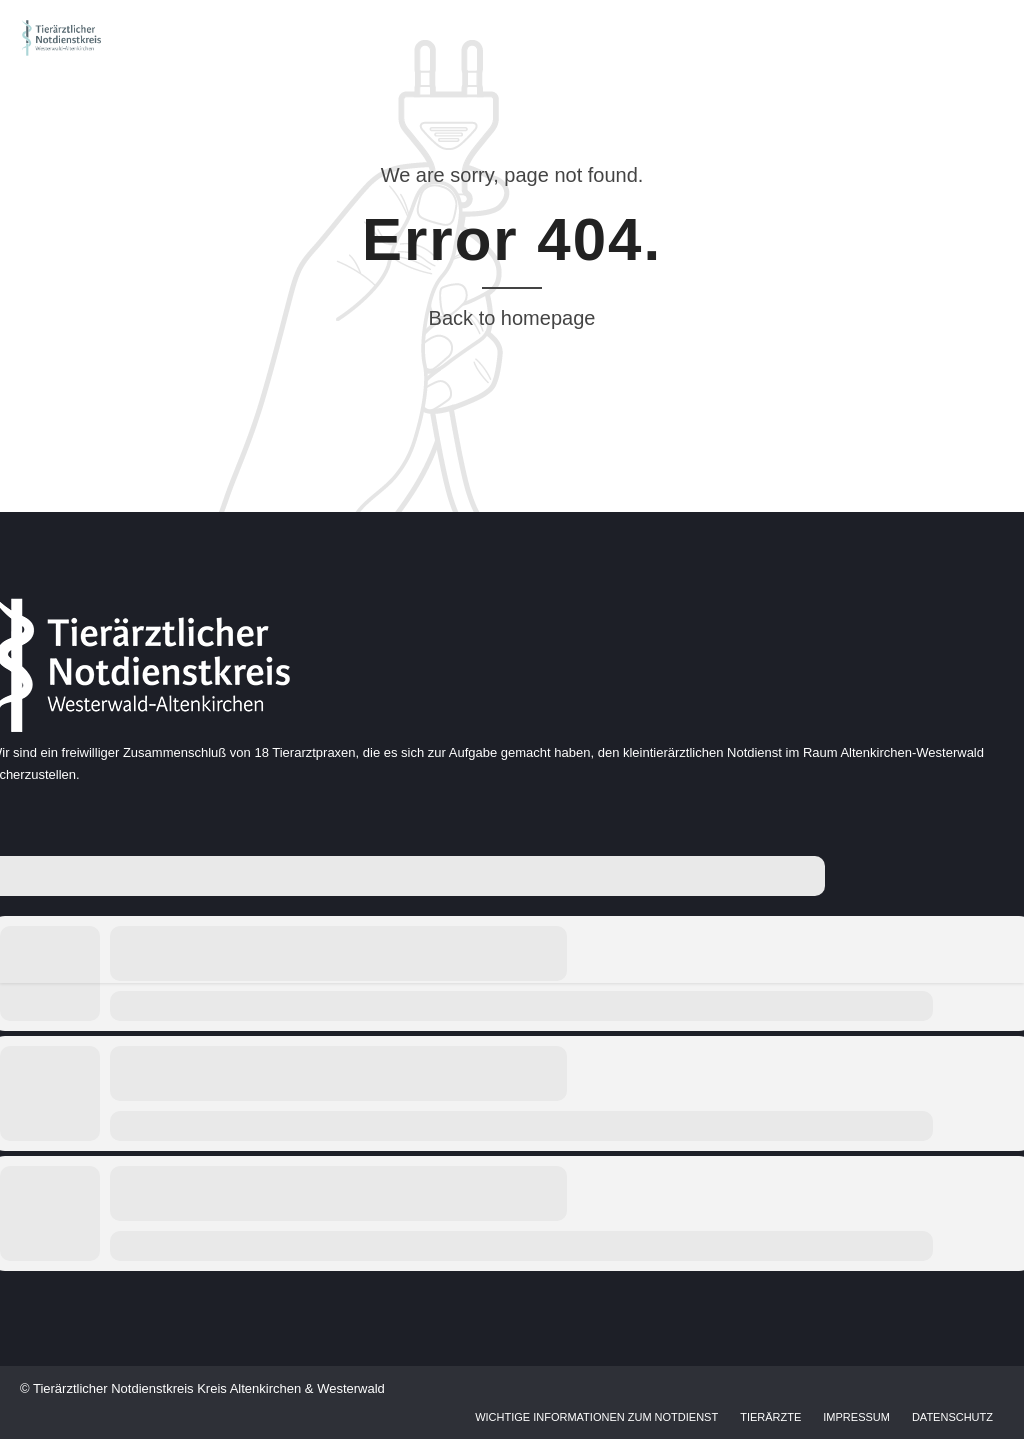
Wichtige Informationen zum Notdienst (596, 1417)
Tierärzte (770, 1417)
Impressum (856, 1417)
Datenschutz (952, 1417)
